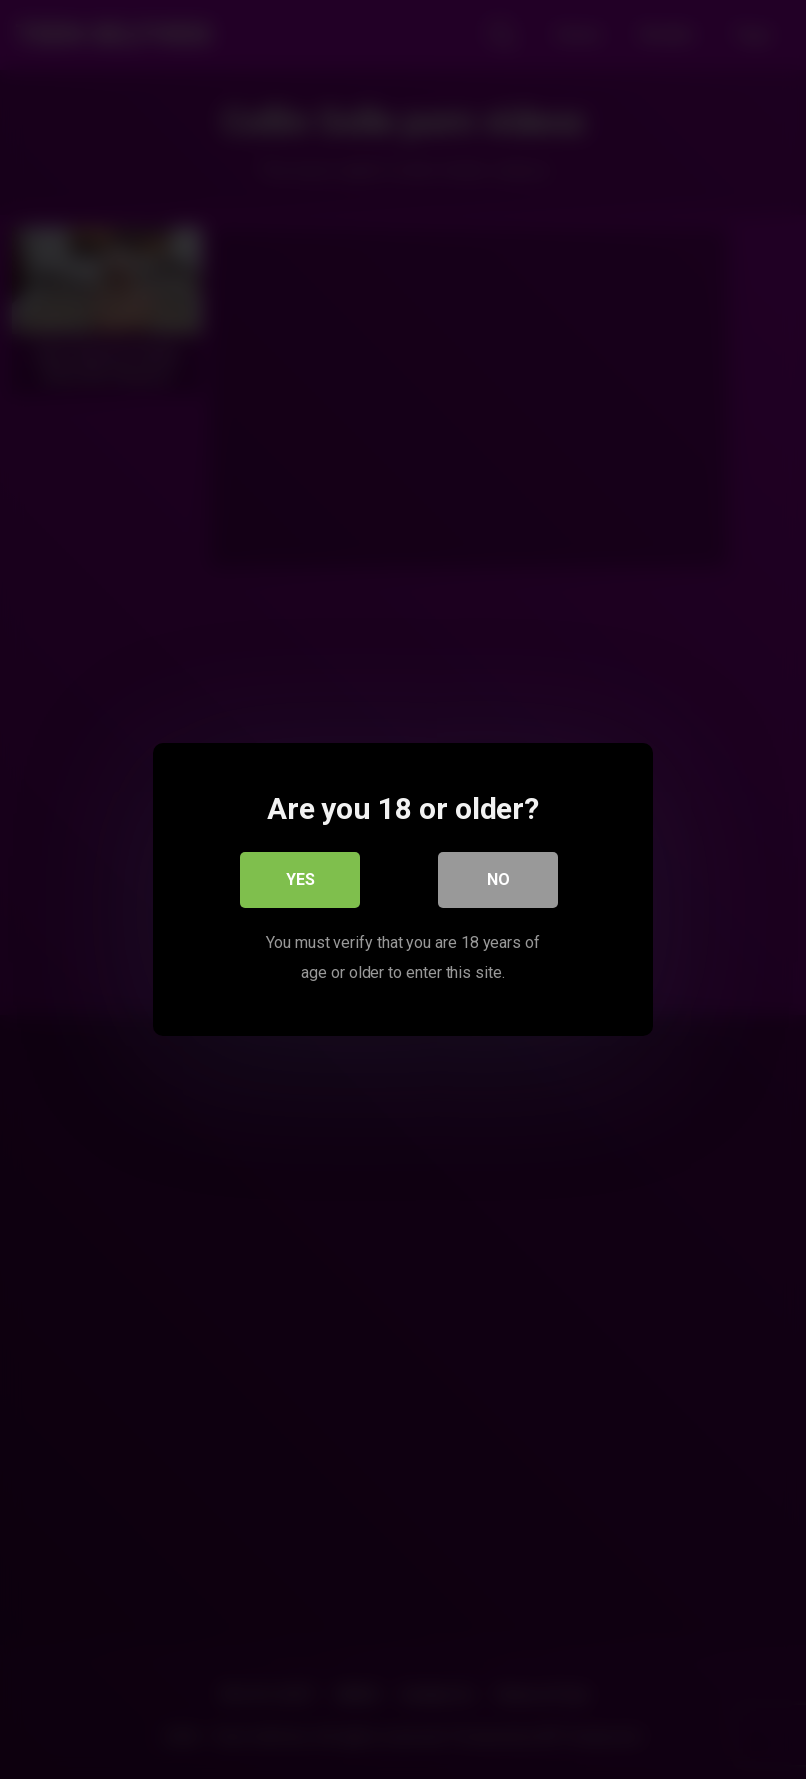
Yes (300, 879)
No (498, 879)
